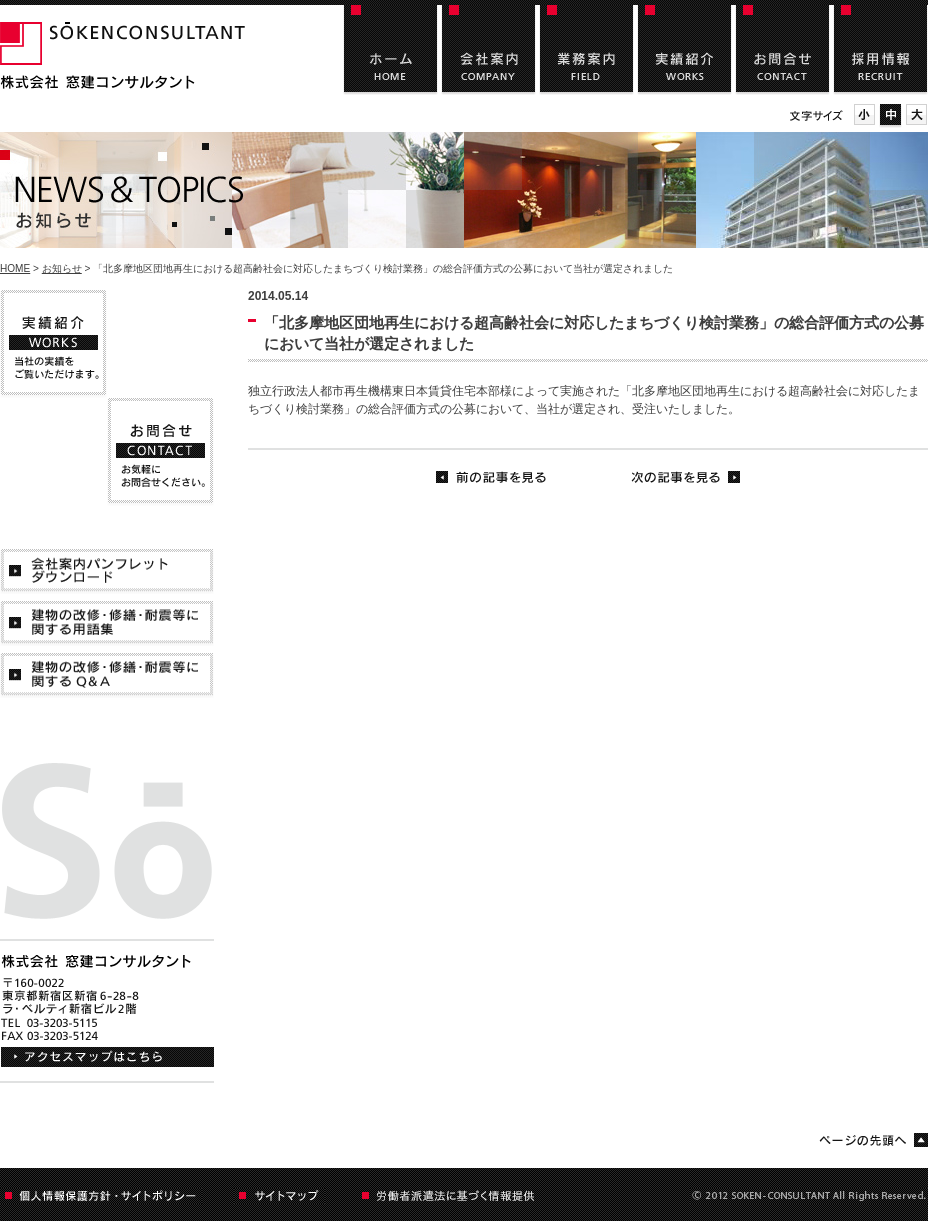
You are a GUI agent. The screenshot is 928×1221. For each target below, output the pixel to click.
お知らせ (62, 268)
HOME (15, 268)
